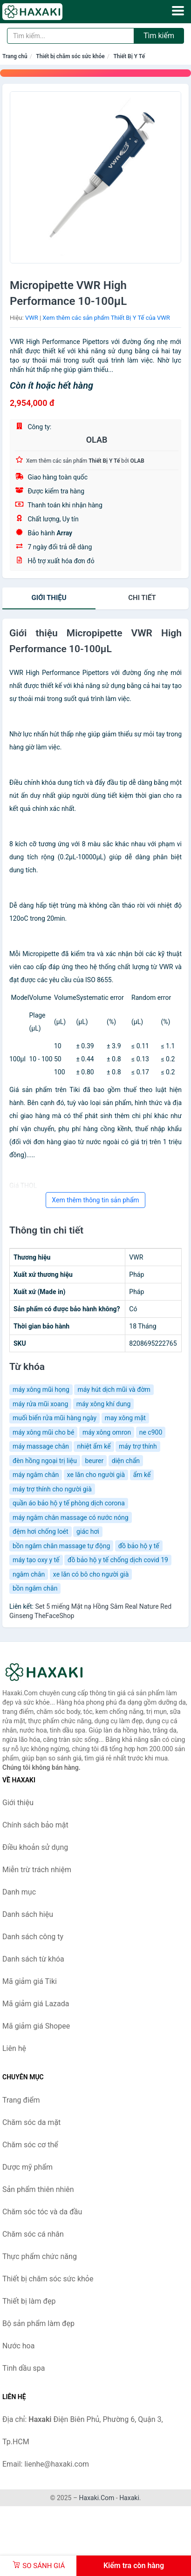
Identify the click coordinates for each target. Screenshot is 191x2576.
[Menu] (178, 11)
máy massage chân (41, 1446)
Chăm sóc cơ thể (30, 2144)
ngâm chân (29, 1574)
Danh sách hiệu (27, 1914)
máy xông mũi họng (41, 1389)
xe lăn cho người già (96, 1474)
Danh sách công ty (32, 1936)
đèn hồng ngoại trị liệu (45, 1460)
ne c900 (151, 1432)
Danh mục (19, 1892)
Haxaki (129, 2498)
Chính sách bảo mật (35, 1825)
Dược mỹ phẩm (27, 2167)
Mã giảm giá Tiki (29, 1981)
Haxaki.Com (97, 2498)
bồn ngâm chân (35, 1588)
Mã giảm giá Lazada (35, 2003)
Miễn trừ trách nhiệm (36, 1869)
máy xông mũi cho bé (43, 1432)
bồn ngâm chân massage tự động (61, 1546)
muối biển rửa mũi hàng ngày (54, 1418)
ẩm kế (142, 1474)
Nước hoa (18, 2345)
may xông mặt (125, 1418)
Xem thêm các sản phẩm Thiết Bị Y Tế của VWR (106, 317)
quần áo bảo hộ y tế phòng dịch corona (69, 1503)
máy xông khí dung (103, 1404)
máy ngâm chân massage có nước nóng (71, 1517)
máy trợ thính (138, 1446)
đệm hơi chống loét (40, 1531)
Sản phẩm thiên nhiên (38, 2189)
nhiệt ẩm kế (93, 1446)
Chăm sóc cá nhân (33, 2234)
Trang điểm (21, 2100)
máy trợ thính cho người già (52, 1489)
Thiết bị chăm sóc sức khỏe (70, 56)
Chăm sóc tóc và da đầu (42, 2211)
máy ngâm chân (36, 1474)
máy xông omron (106, 1432)
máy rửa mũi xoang (40, 1404)
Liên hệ (14, 2048)
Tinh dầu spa (23, 2368)
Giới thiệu (48, 597)
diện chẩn (126, 1460)
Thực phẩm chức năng (39, 2256)
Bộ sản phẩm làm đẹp (38, 2323)
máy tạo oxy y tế (36, 1560)
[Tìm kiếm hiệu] (70, 36)
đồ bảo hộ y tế (138, 1546)
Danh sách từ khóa (33, 1959)
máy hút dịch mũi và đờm (113, 1389)
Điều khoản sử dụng (35, 1847)
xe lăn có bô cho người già (91, 1574)
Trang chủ (14, 56)
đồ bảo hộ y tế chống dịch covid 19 (118, 1560)
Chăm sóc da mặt (31, 2122)
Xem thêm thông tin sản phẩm (95, 1200)
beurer (94, 1460)
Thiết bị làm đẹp (28, 2301)
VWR (31, 317)
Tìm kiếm (158, 35)
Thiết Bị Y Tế (129, 56)
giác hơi (87, 1531)
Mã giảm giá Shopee (36, 2026)
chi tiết (142, 597)
